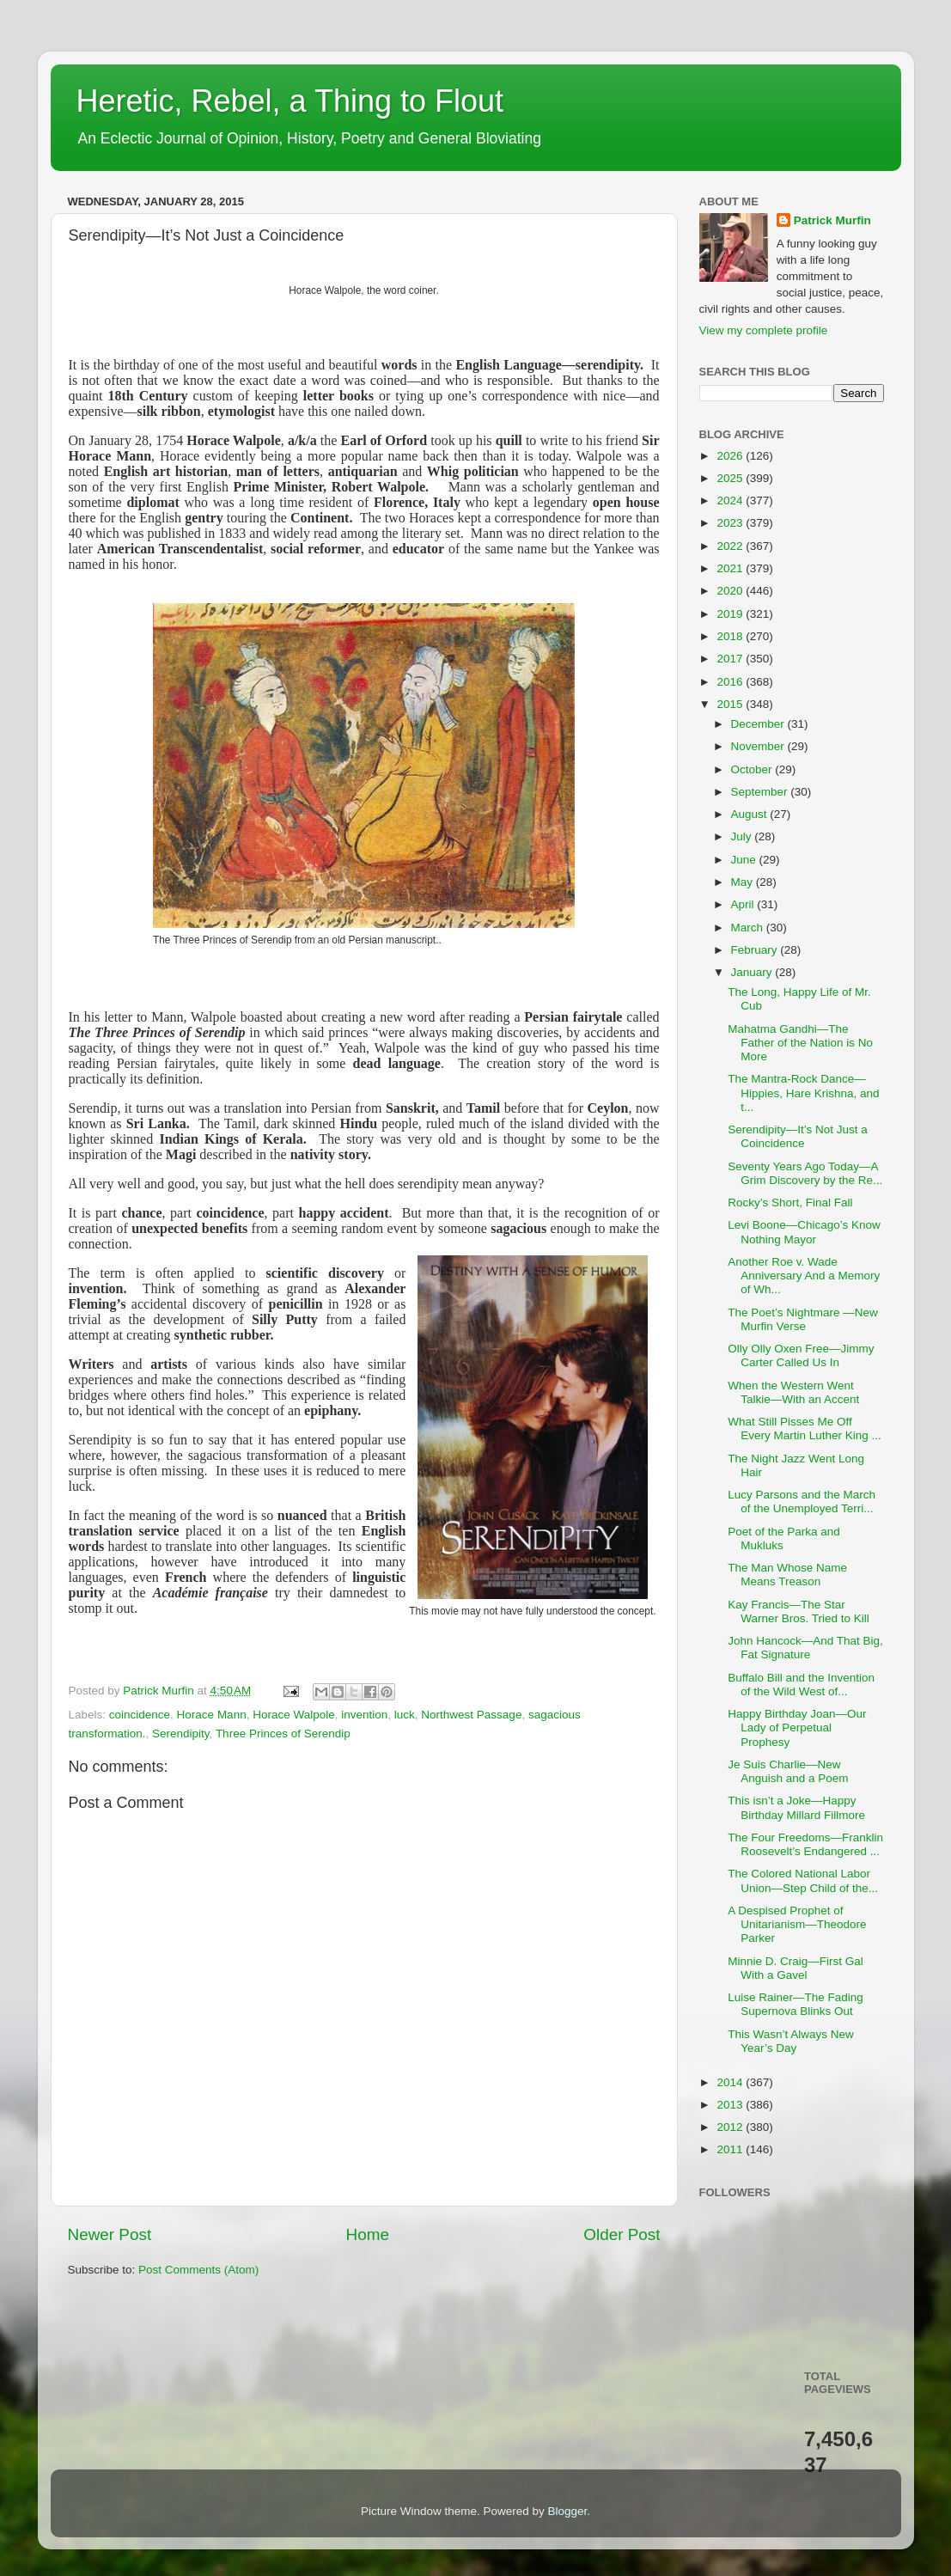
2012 (731, 2127)
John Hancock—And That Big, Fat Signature (805, 1647)
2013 (731, 2104)
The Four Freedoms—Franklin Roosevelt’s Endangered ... (805, 1844)
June (745, 859)
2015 (731, 704)
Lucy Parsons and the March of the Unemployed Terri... (801, 1501)
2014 (731, 2082)
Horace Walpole (294, 1714)
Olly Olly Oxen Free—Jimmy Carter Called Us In (801, 1355)
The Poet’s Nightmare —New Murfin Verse (803, 1319)
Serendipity (181, 1733)
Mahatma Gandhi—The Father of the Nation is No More (800, 1042)
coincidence (139, 1714)
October (753, 769)
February (756, 949)
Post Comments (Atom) (198, 2269)
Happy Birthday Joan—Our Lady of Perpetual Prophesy (797, 1727)
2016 (731, 681)
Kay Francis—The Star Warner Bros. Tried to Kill (798, 1611)
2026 (731, 455)
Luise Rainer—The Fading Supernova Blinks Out (795, 2004)
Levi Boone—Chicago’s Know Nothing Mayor (804, 1231)
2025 (731, 478)
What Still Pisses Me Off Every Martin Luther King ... (804, 1428)
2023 (731, 522)
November (759, 746)
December (759, 723)
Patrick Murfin (832, 220)
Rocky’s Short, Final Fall (790, 1202)
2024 (731, 500)
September (761, 791)
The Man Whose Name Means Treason (787, 1574)
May (743, 882)
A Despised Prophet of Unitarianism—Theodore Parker (797, 1924)
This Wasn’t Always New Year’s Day (791, 2041)
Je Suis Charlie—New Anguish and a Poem (788, 1771)
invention (364, 1714)
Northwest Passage (471, 1714)
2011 (731, 2149)
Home (367, 2234)
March (748, 927)
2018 (731, 636)
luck (404, 1714)
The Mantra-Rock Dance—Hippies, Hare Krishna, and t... (803, 1092)
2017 (731, 658)
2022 (731, 546)
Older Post (621, 2234)
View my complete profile (763, 330)
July (743, 836)
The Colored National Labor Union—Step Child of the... (803, 1880)
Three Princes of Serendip (283, 1733)
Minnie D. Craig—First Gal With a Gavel (795, 1968)
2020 (731, 590)
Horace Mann (212, 1714)
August (751, 814)
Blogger (568, 2511)
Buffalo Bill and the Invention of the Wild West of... (801, 1684)
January (753, 972)
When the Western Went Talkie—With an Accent (793, 1392)
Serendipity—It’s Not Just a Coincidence (798, 1136)
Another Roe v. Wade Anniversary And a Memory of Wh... (804, 1275)
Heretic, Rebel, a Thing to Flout (290, 101)
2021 (731, 568)
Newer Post (110, 2234)
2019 (731, 613)
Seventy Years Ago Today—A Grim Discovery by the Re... (805, 1173)
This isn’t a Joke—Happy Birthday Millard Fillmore (796, 1807)
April (744, 904)
